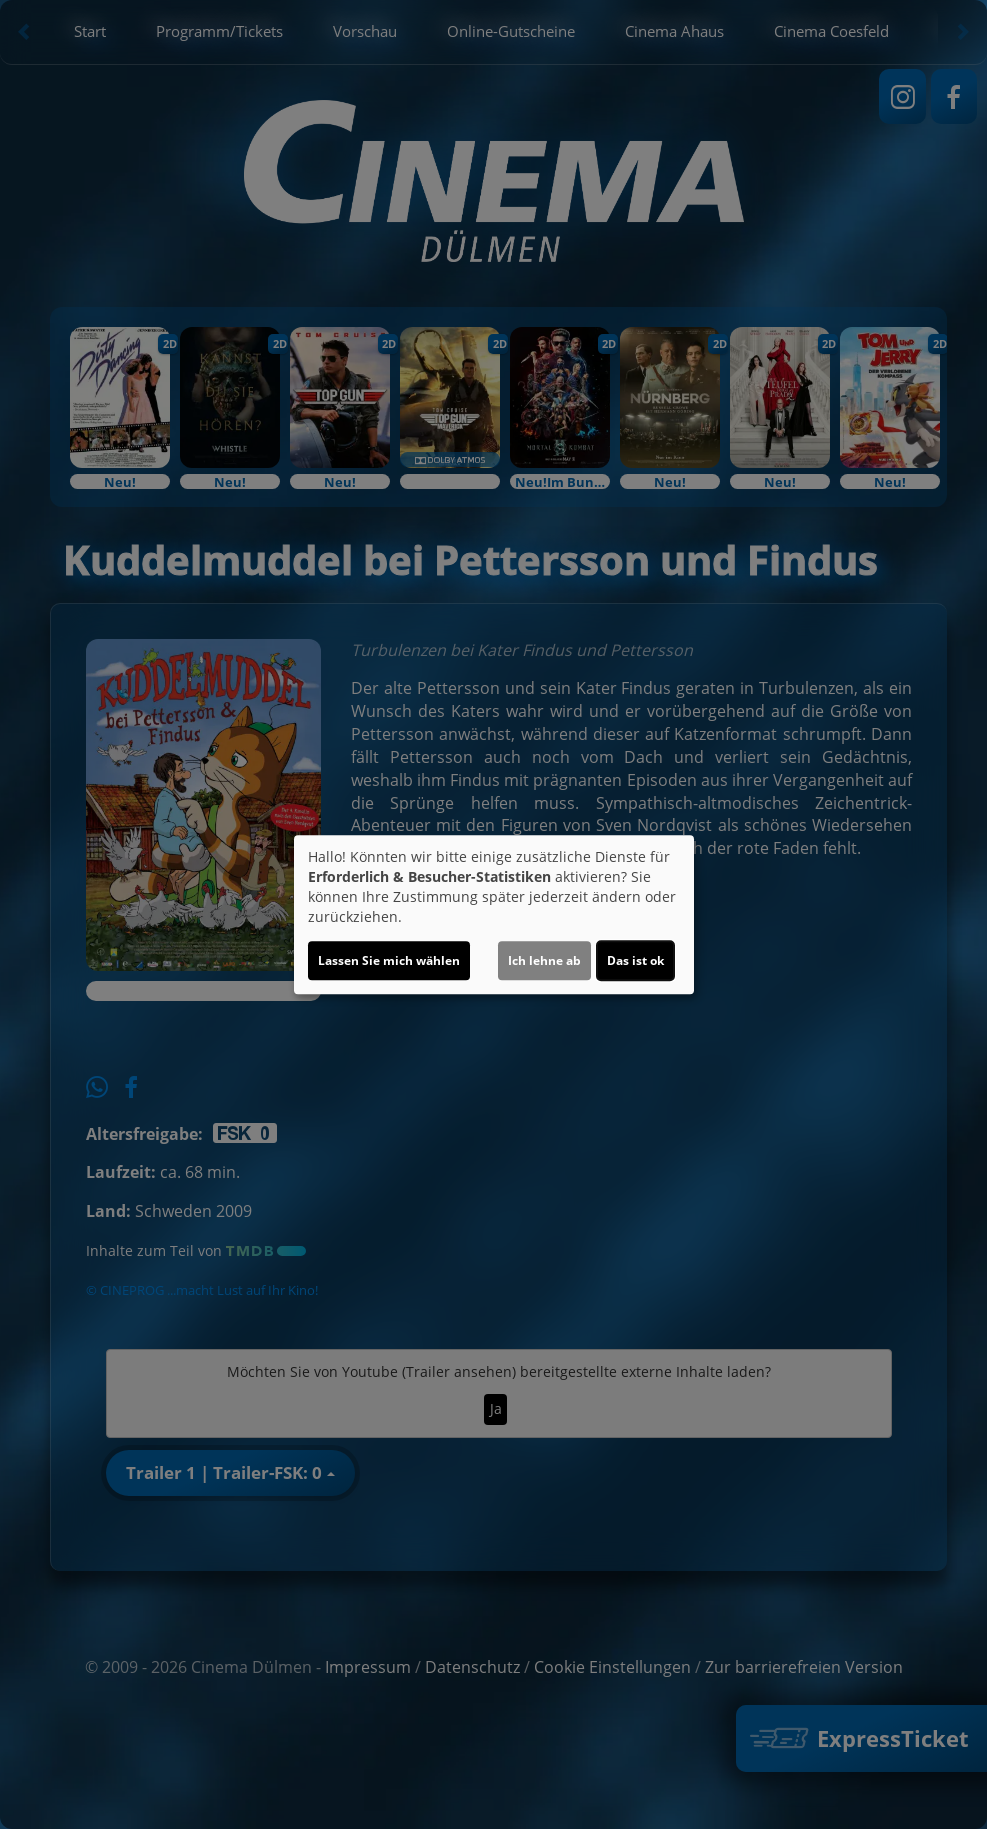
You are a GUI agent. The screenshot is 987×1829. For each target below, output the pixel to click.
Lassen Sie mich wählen (389, 960)
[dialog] (494, 915)
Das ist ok (635, 960)
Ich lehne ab (544, 960)
